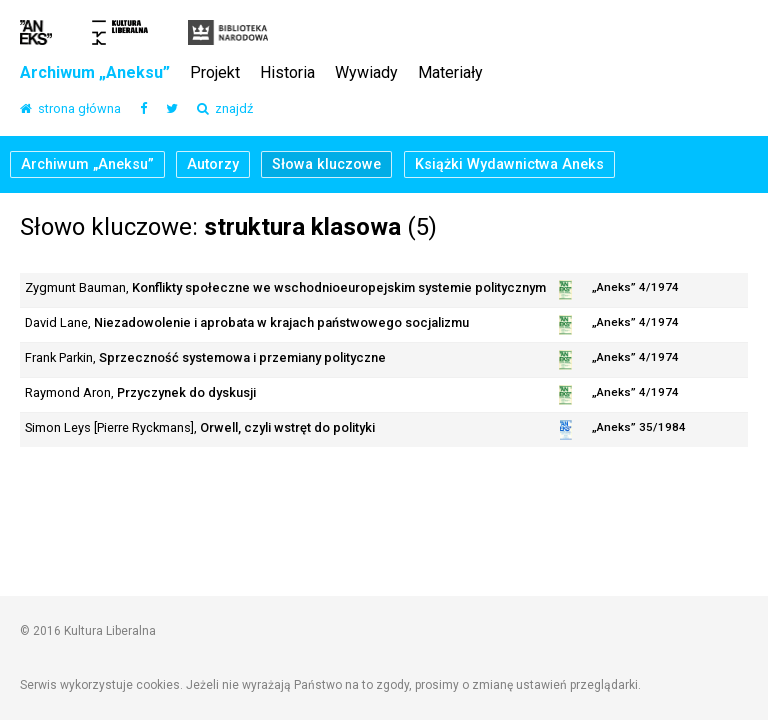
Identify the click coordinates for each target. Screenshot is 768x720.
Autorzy (213, 164)
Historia (287, 73)
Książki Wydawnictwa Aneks (509, 164)
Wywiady (366, 73)
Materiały (450, 73)
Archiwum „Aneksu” (95, 73)
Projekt (215, 73)
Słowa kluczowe (326, 164)
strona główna (70, 109)
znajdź (225, 109)
